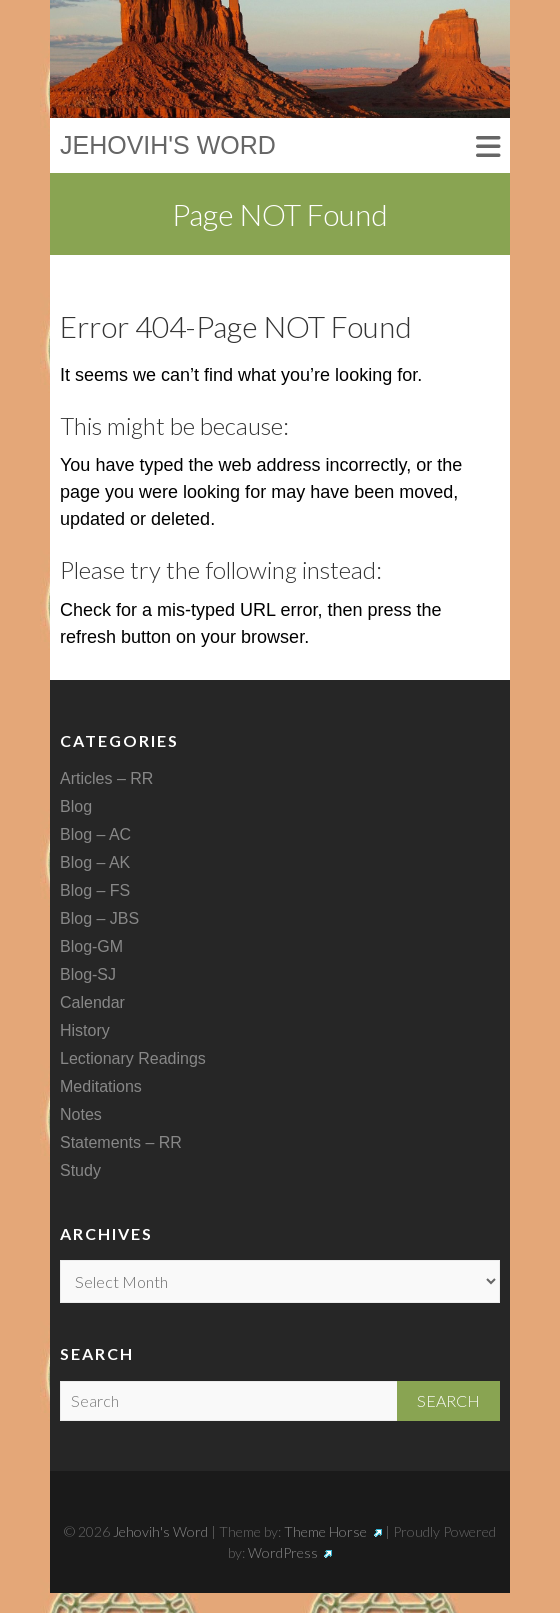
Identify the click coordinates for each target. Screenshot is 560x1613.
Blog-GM (91, 946)
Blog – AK (95, 862)
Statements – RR (121, 1142)
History (85, 1030)
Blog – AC (95, 834)
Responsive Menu (488, 147)
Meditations (101, 1086)
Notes (81, 1114)
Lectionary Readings (133, 1058)
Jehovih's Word (168, 145)
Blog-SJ (88, 974)
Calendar (92, 1002)
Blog (76, 806)
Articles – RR (106, 778)
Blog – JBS (99, 918)
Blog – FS (95, 890)
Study (80, 1170)
